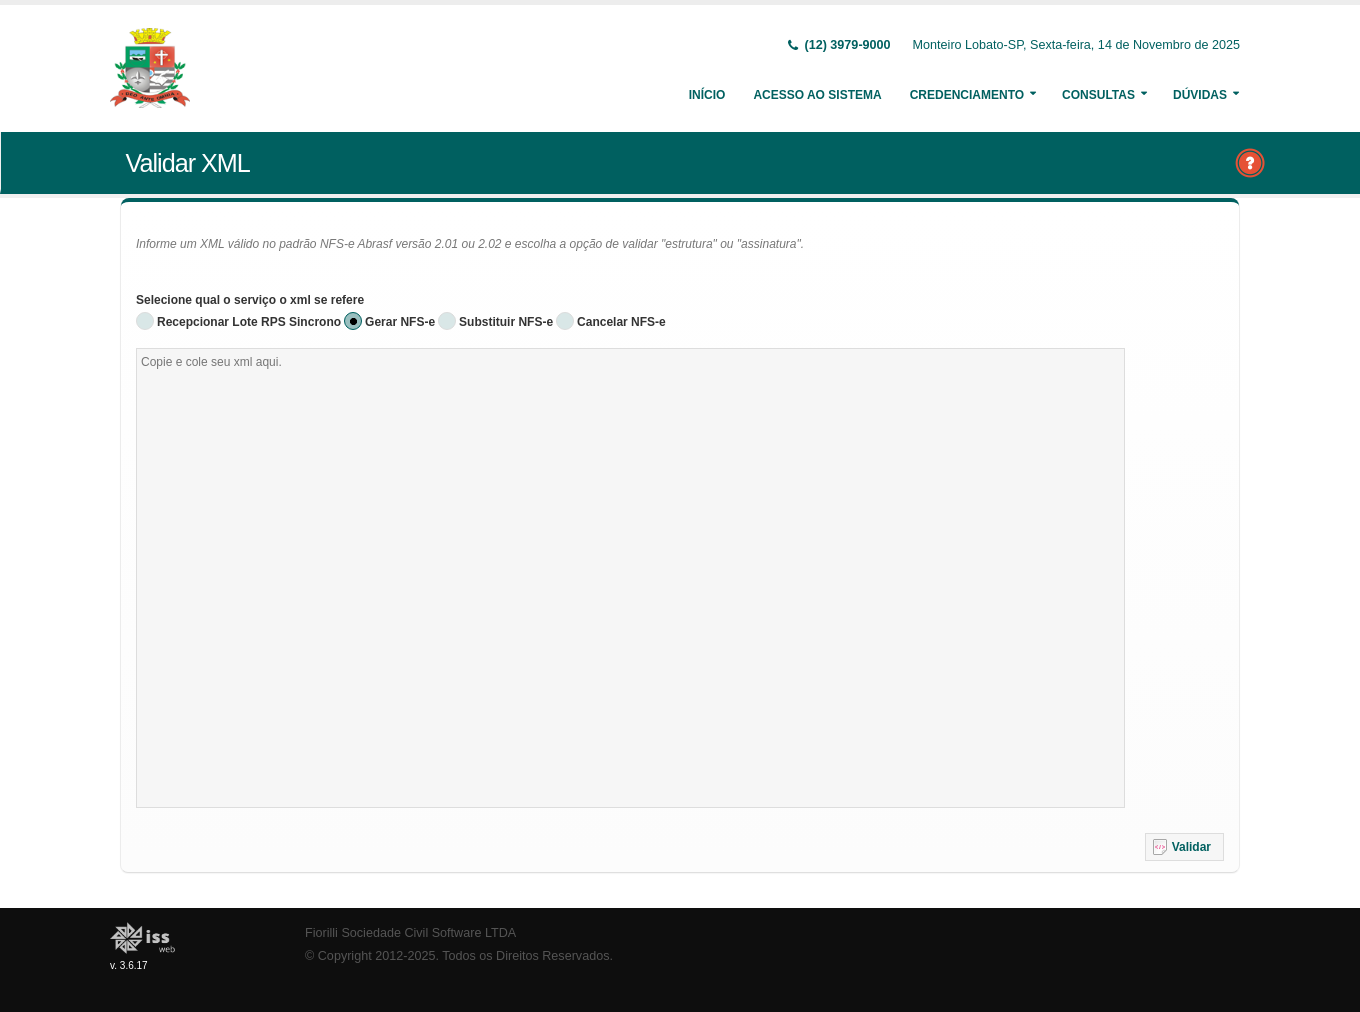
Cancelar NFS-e (621, 322)
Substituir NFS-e (506, 322)
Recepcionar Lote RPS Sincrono (249, 322)
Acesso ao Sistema (817, 95)
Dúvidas (1200, 95)
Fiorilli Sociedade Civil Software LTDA (410, 933)
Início (707, 95)
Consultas (1098, 95)
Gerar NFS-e (400, 322)
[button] (1184, 847)
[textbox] (630, 578)
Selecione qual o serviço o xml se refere (250, 300)
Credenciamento (967, 95)
